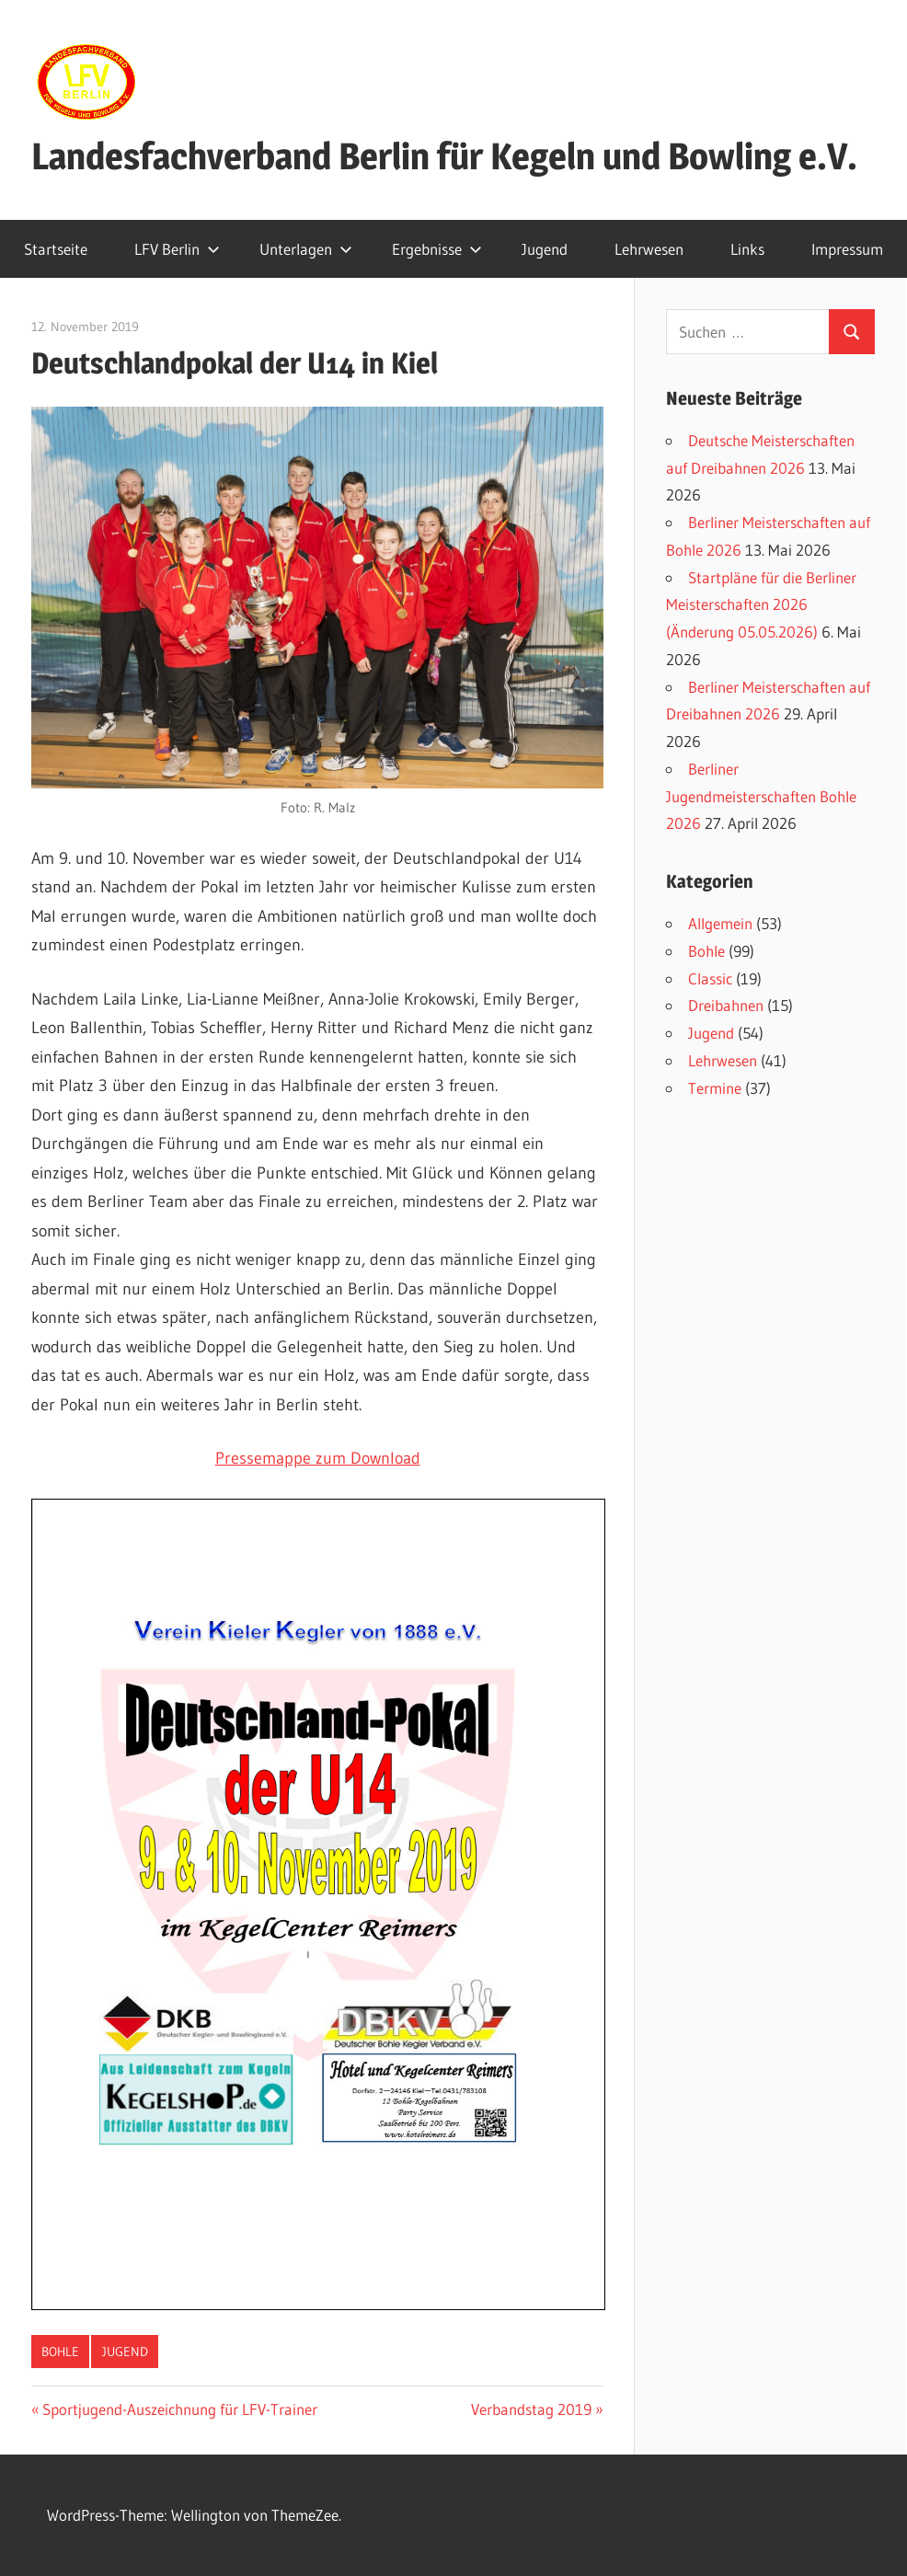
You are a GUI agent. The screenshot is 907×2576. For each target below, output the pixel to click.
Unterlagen (305, 249)
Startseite (55, 249)
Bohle (60, 2351)
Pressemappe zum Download (317, 1458)
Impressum (847, 249)
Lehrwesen (648, 249)
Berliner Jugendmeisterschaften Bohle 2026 (761, 796)
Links (747, 249)
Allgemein (720, 923)
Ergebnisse (437, 249)
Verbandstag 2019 (531, 2409)
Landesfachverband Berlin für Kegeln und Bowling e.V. (444, 155)
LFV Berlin (177, 249)
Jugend (545, 249)
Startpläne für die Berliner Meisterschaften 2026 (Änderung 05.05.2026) (761, 605)
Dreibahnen (725, 1005)
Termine (714, 1088)
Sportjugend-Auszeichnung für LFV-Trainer (179, 2409)
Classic (710, 978)
